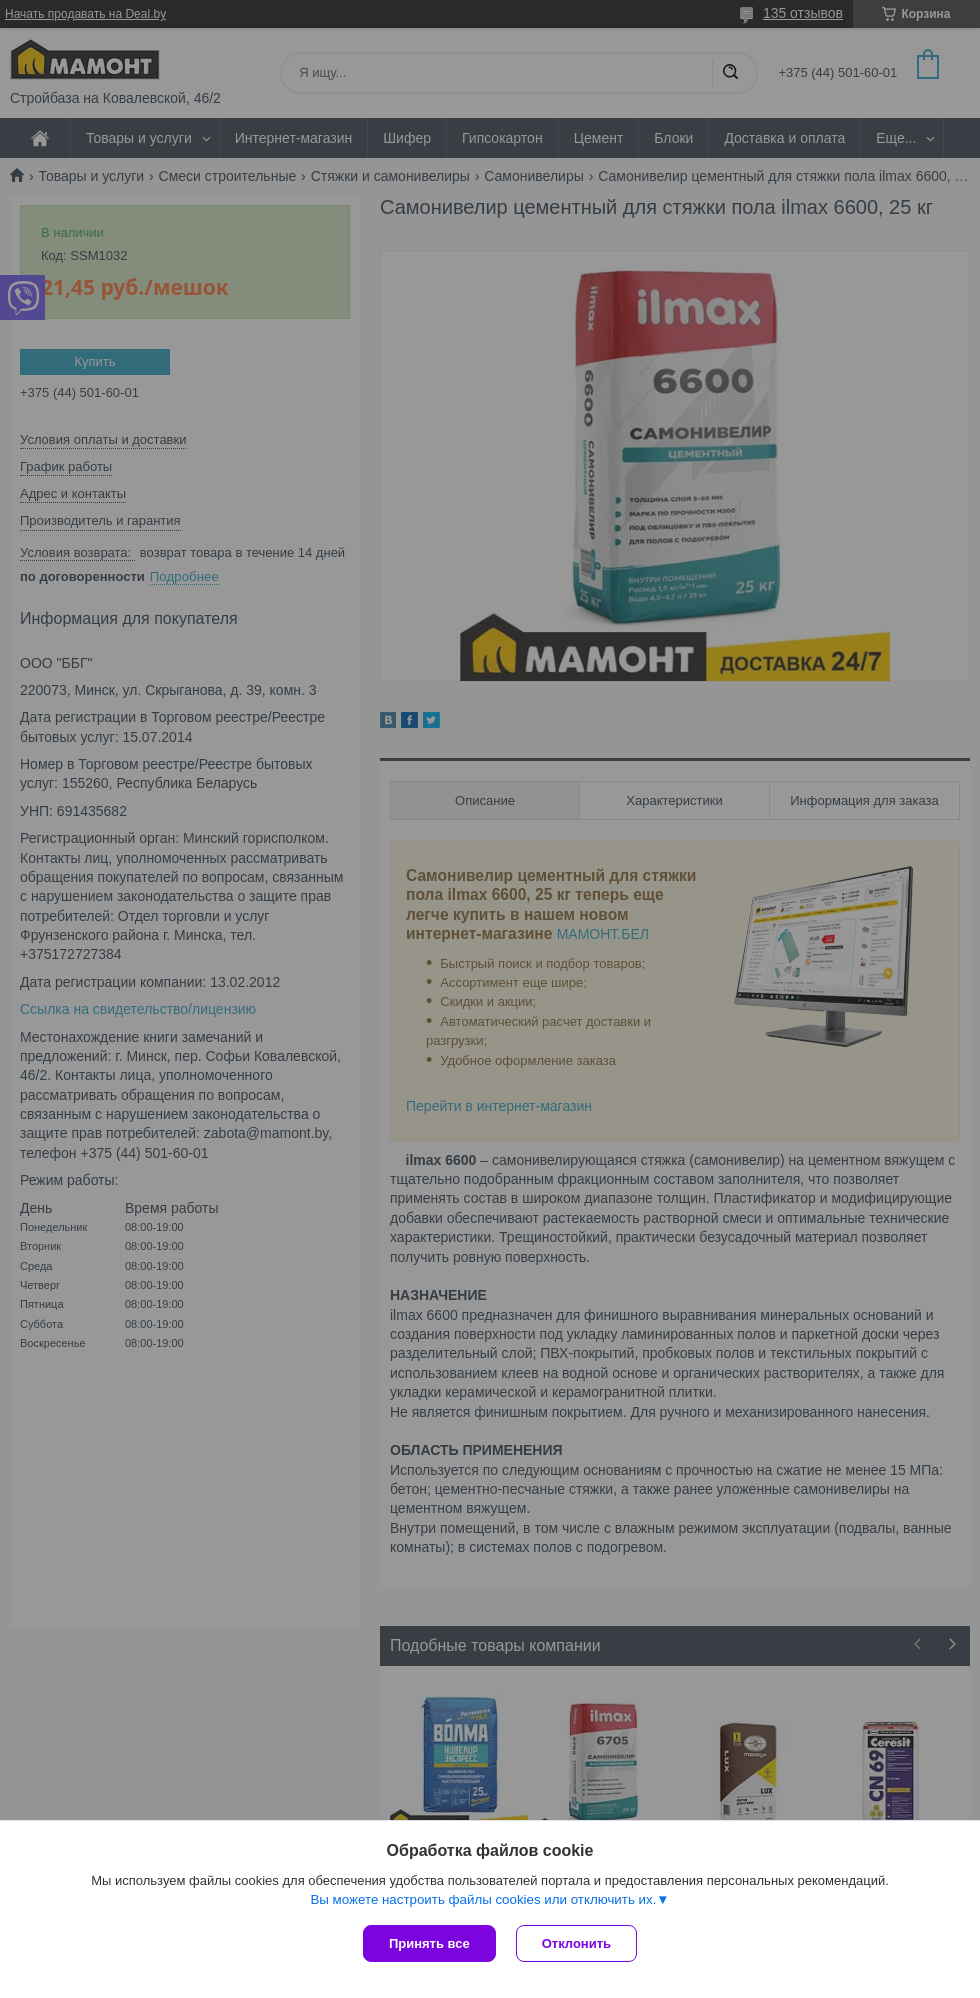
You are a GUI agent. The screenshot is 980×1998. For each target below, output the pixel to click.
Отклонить (576, 1943)
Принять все (429, 1943)
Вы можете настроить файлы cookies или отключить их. (483, 1899)
